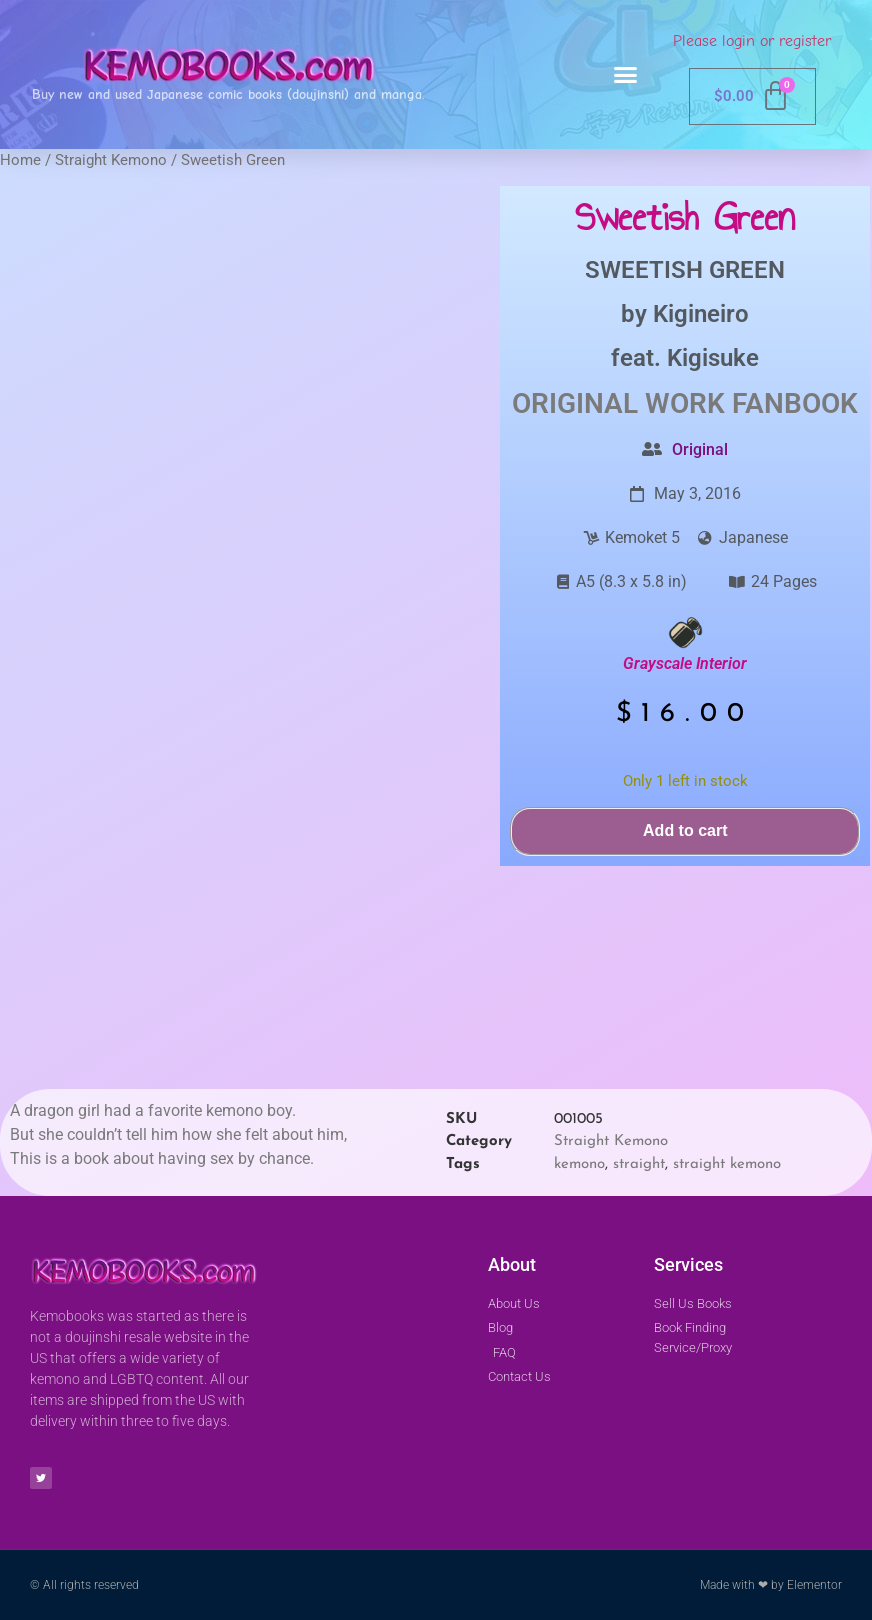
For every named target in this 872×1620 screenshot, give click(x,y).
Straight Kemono (111, 160)
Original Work (618, 403)
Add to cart (685, 830)
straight (639, 1164)
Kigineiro (701, 314)
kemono (579, 1164)
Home (20, 160)
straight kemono (727, 1164)
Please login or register (752, 41)
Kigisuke (713, 358)
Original (700, 449)
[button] (626, 75)
